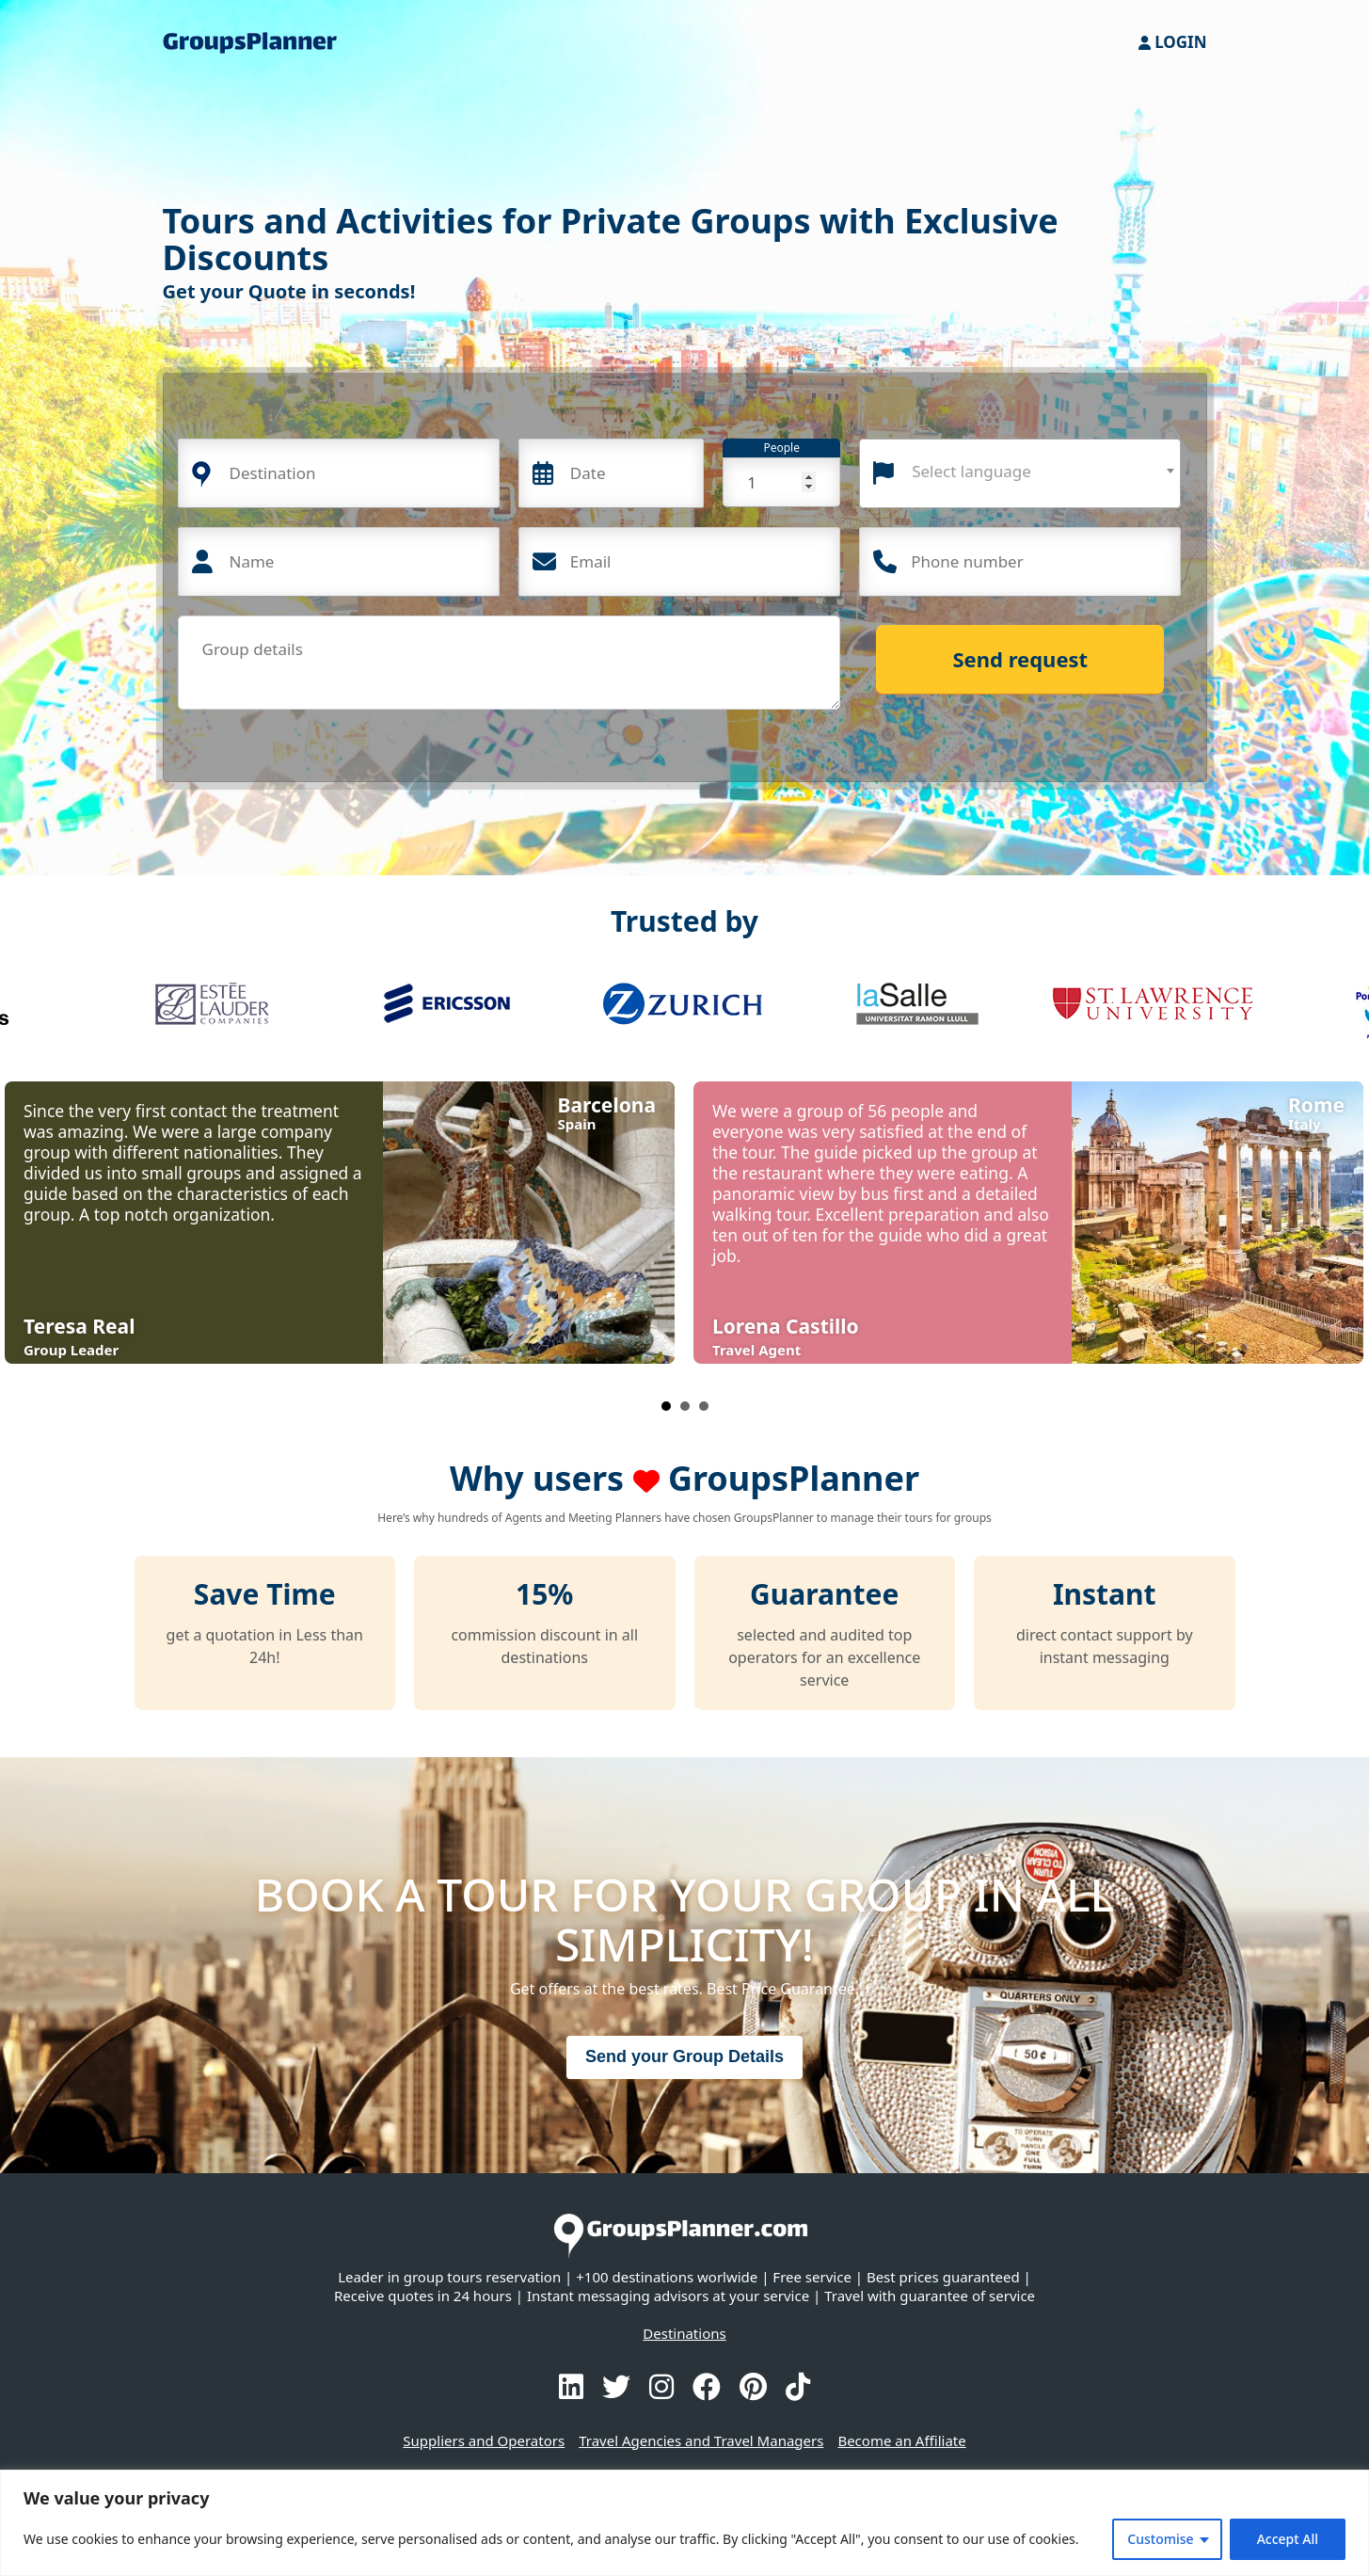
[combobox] (1020, 473)
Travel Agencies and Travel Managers (701, 2440)
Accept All (1287, 2539)
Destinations (684, 2333)
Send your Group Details (684, 2056)
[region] (684, 2523)
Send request (1021, 659)
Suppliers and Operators (484, 2440)
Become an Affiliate (901, 2440)
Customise (1160, 2539)
